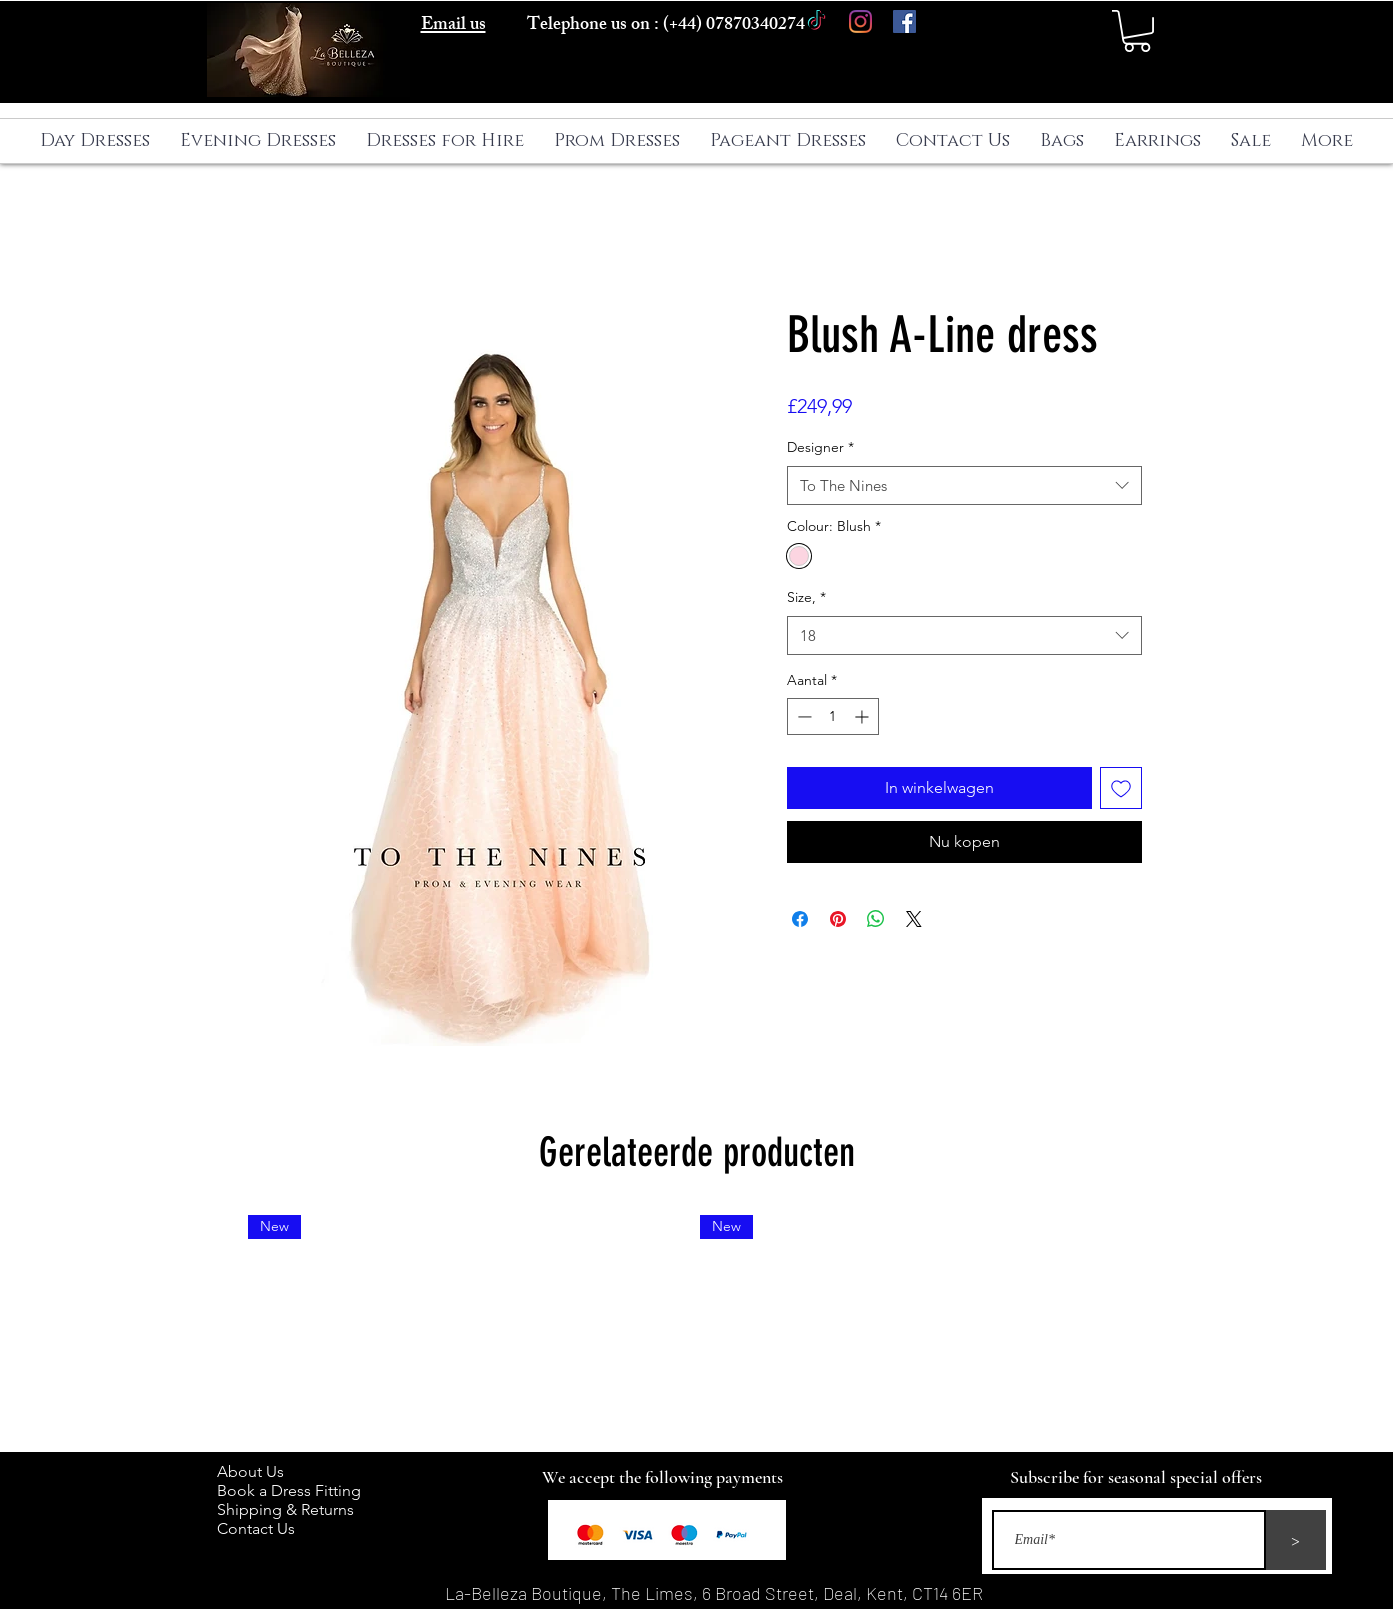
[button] (1137, 31)
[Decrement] (802, 716)
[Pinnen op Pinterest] (838, 919)
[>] (1296, 1540)
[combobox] (964, 485)
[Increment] (863, 716)
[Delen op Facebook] (800, 919)
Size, (806, 597)
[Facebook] (904, 21)
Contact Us (256, 1528)
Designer (820, 447)
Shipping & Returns (289, 1509)
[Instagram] (860, 21)
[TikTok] (816, 21)
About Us (260, 1471)
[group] (697, 1325)
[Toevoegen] (1121, 788)
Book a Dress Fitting (289, 1490)
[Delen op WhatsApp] (876, 919)
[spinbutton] (833, 716)
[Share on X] (914, 919)
